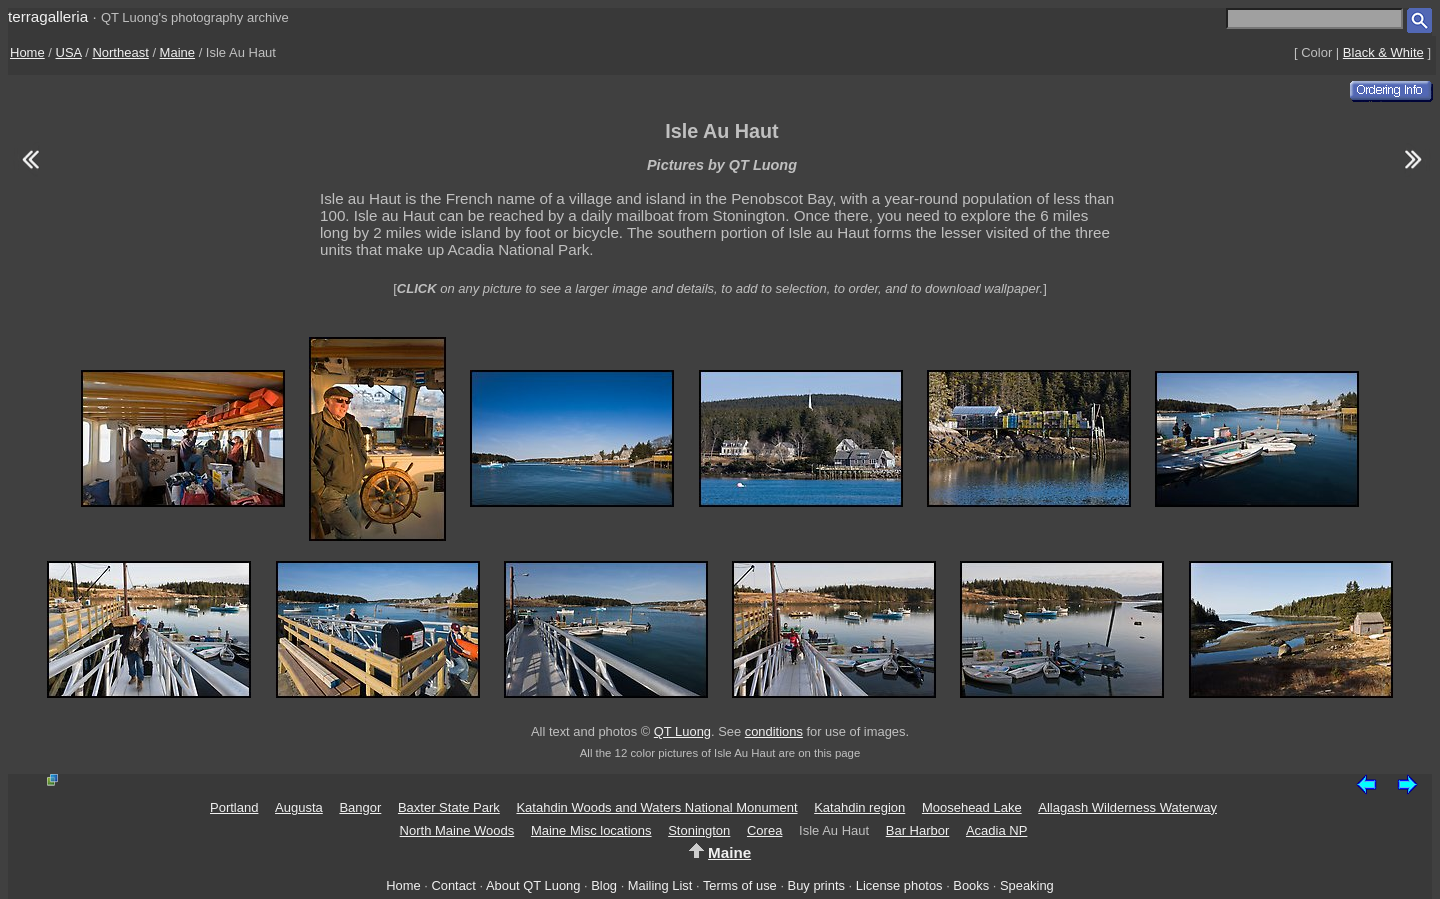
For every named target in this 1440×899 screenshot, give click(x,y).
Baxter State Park (449, 807)
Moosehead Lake (972, 807)
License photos (899, 885)
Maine (177, 52)
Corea (764, 830)
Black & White (1383, 52)
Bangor (360, 807)
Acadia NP (996, 830)
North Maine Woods (457, 830)
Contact (453, 885)
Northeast (120, 52)
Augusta (299, 807)
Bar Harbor (918, 830)
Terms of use (740, 885)
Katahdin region (859, 807)
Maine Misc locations (591, 830)
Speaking (1027, 885)
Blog (604, 885)
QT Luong (682, 731)
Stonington (699, 830)
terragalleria (48, 16)
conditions (774, 731)
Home (27, 52)
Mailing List (660, 885)
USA (69, 52)
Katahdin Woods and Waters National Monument (656, 807)
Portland (234, 807)
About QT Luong (533, 885)
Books (971, 885)
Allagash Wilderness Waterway (1127, 807)
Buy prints (816, 885)
